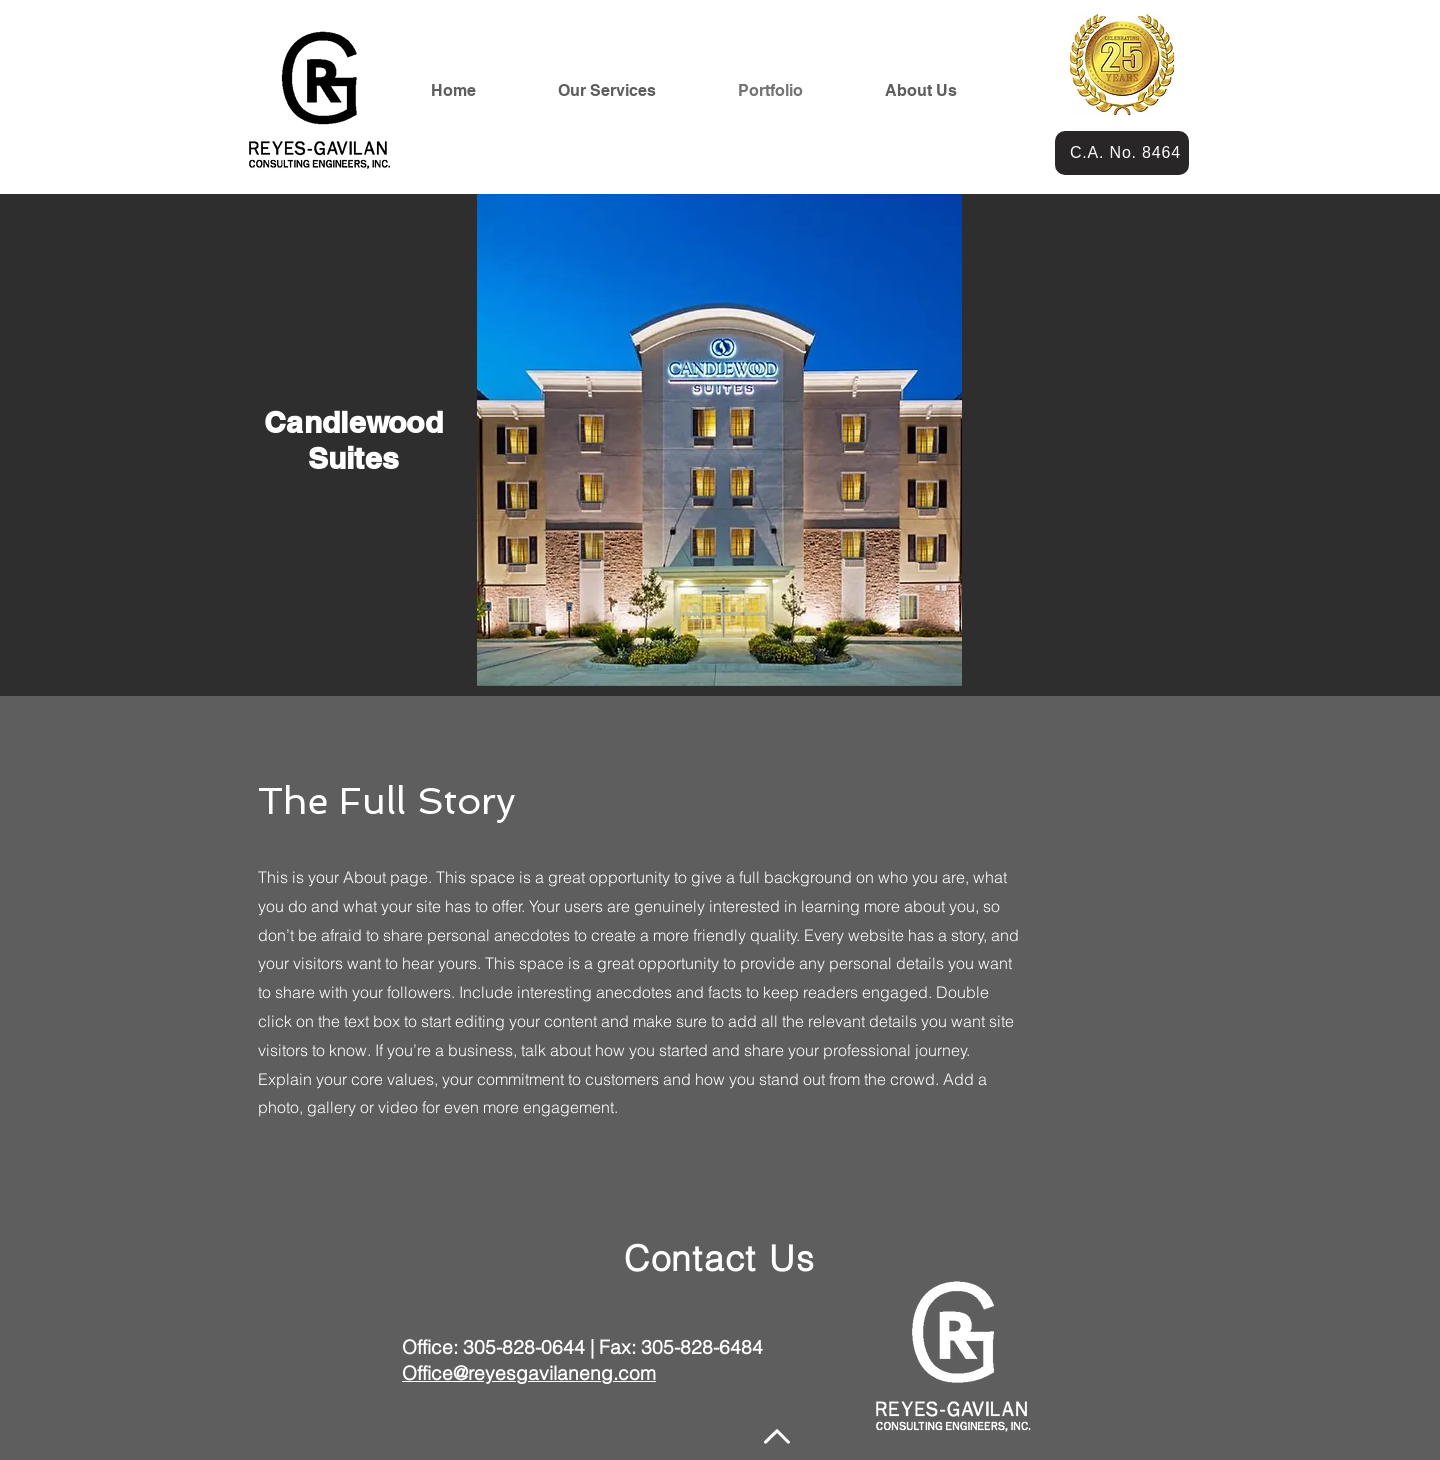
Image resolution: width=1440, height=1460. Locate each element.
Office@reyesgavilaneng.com (529, 1373)
